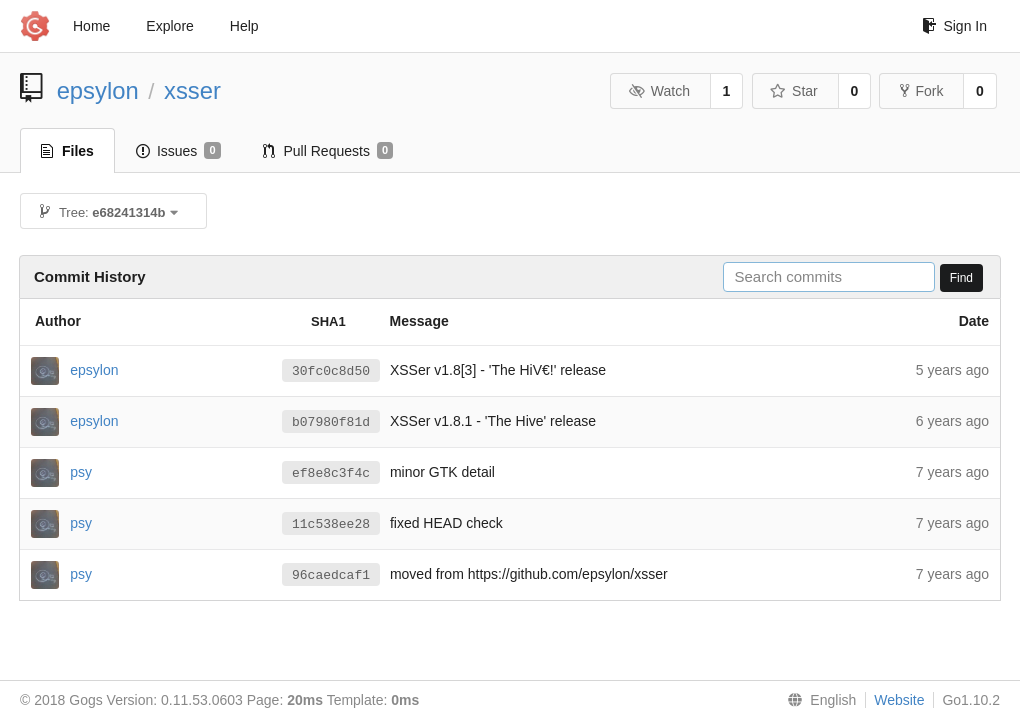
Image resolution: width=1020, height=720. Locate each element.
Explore (169, 26)
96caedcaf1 (331, 575)
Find (961, 278)
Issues (178, 151)
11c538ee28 (331, 524)
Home (91, 26)
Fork (921, 91)
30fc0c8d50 (331, 371)
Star (794, 91)
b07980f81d (331, 422)
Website (899, 700)
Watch (659, 91)
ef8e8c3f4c (331, 473)
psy (81, 471)
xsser (192, 90)
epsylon (98, 90)
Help (244, 26)
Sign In (954, 26)
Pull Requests (328, 151)
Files (67, 151)
